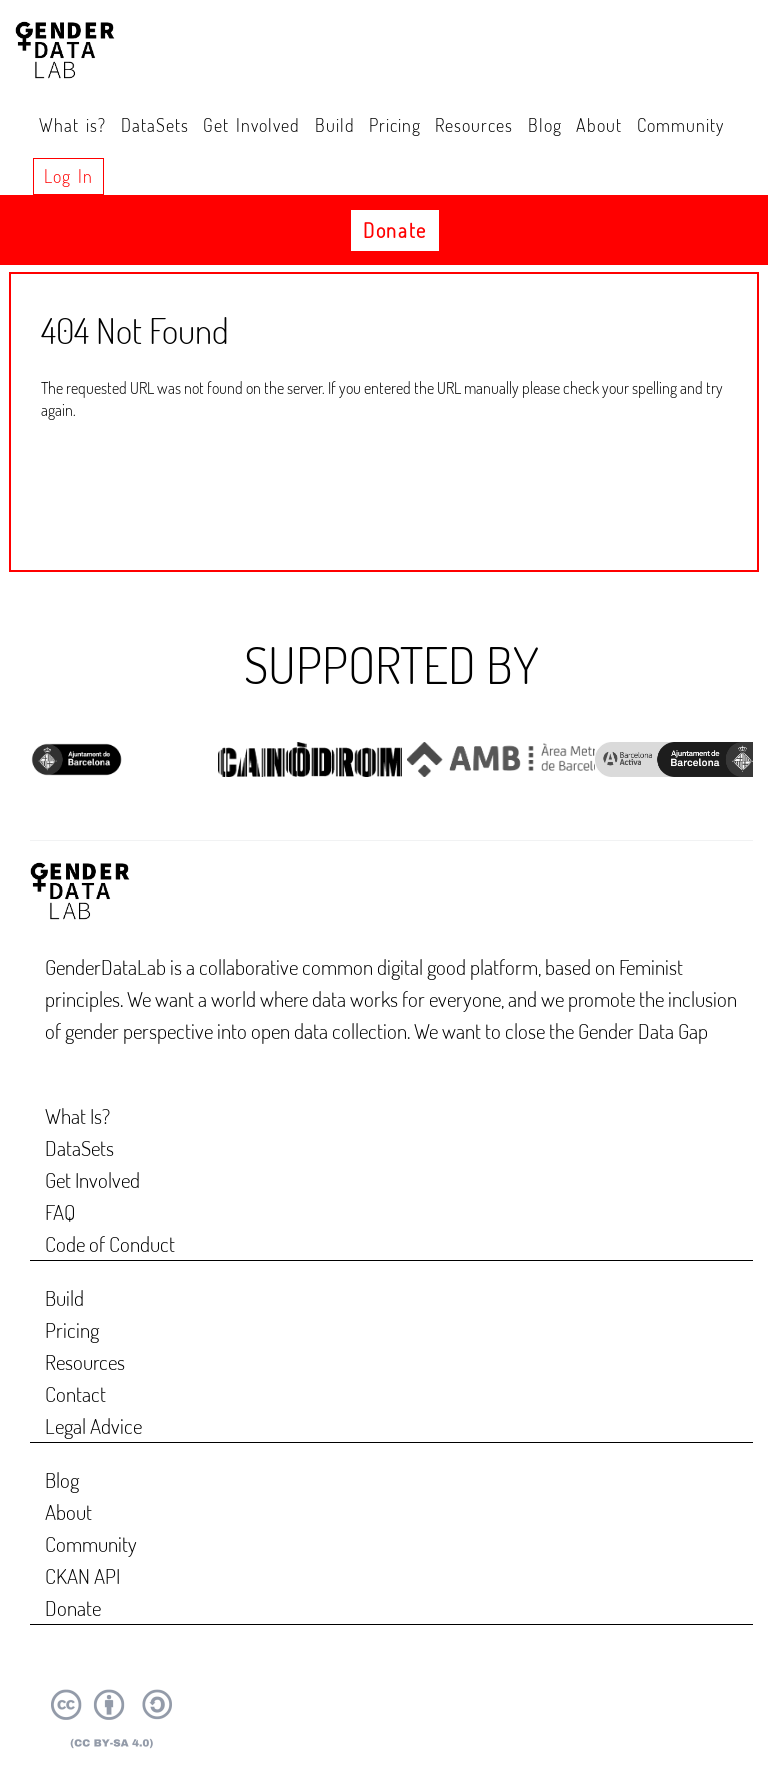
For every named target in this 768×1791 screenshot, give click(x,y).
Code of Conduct (110, 1243)
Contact (75, 1393)
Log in (68, 176)
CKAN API (82, 1575)
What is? (72, 125)
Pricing (395, 125)
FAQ (60, 1211)
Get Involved (251, 125)
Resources (474, 125)
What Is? (77, 1115)
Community (680, 125)
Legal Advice (93, 1425)
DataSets (155, 125)
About (599, 125)
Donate (395, 230)
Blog (545, 125)
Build (335, 125)
